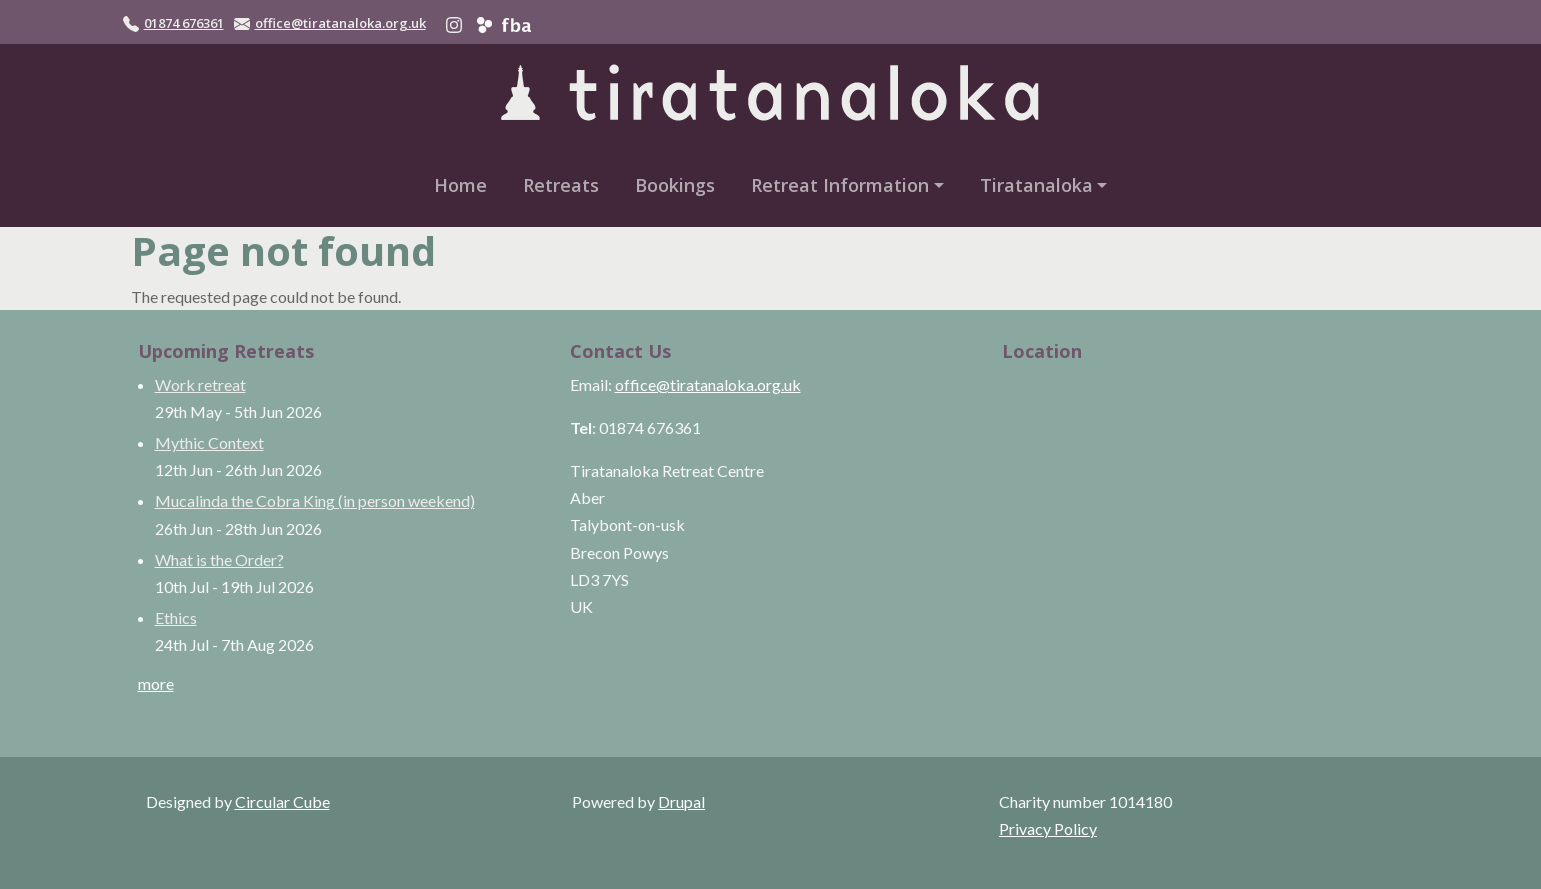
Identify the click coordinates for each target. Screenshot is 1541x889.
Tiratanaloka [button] (1036, 185)
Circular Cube (282, 801)
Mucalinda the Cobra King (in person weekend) (315, 500)
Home (460, 185)
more (156, 683)
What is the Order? (219, 559)
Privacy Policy (1048, 828)
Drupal (681, 801)
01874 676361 (184, 23)
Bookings (675, 185)
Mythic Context (209, 442)
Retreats (561, 185)
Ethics (176, 617)
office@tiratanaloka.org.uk (340, 23)
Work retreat (200, 384)
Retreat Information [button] (840, 185)
